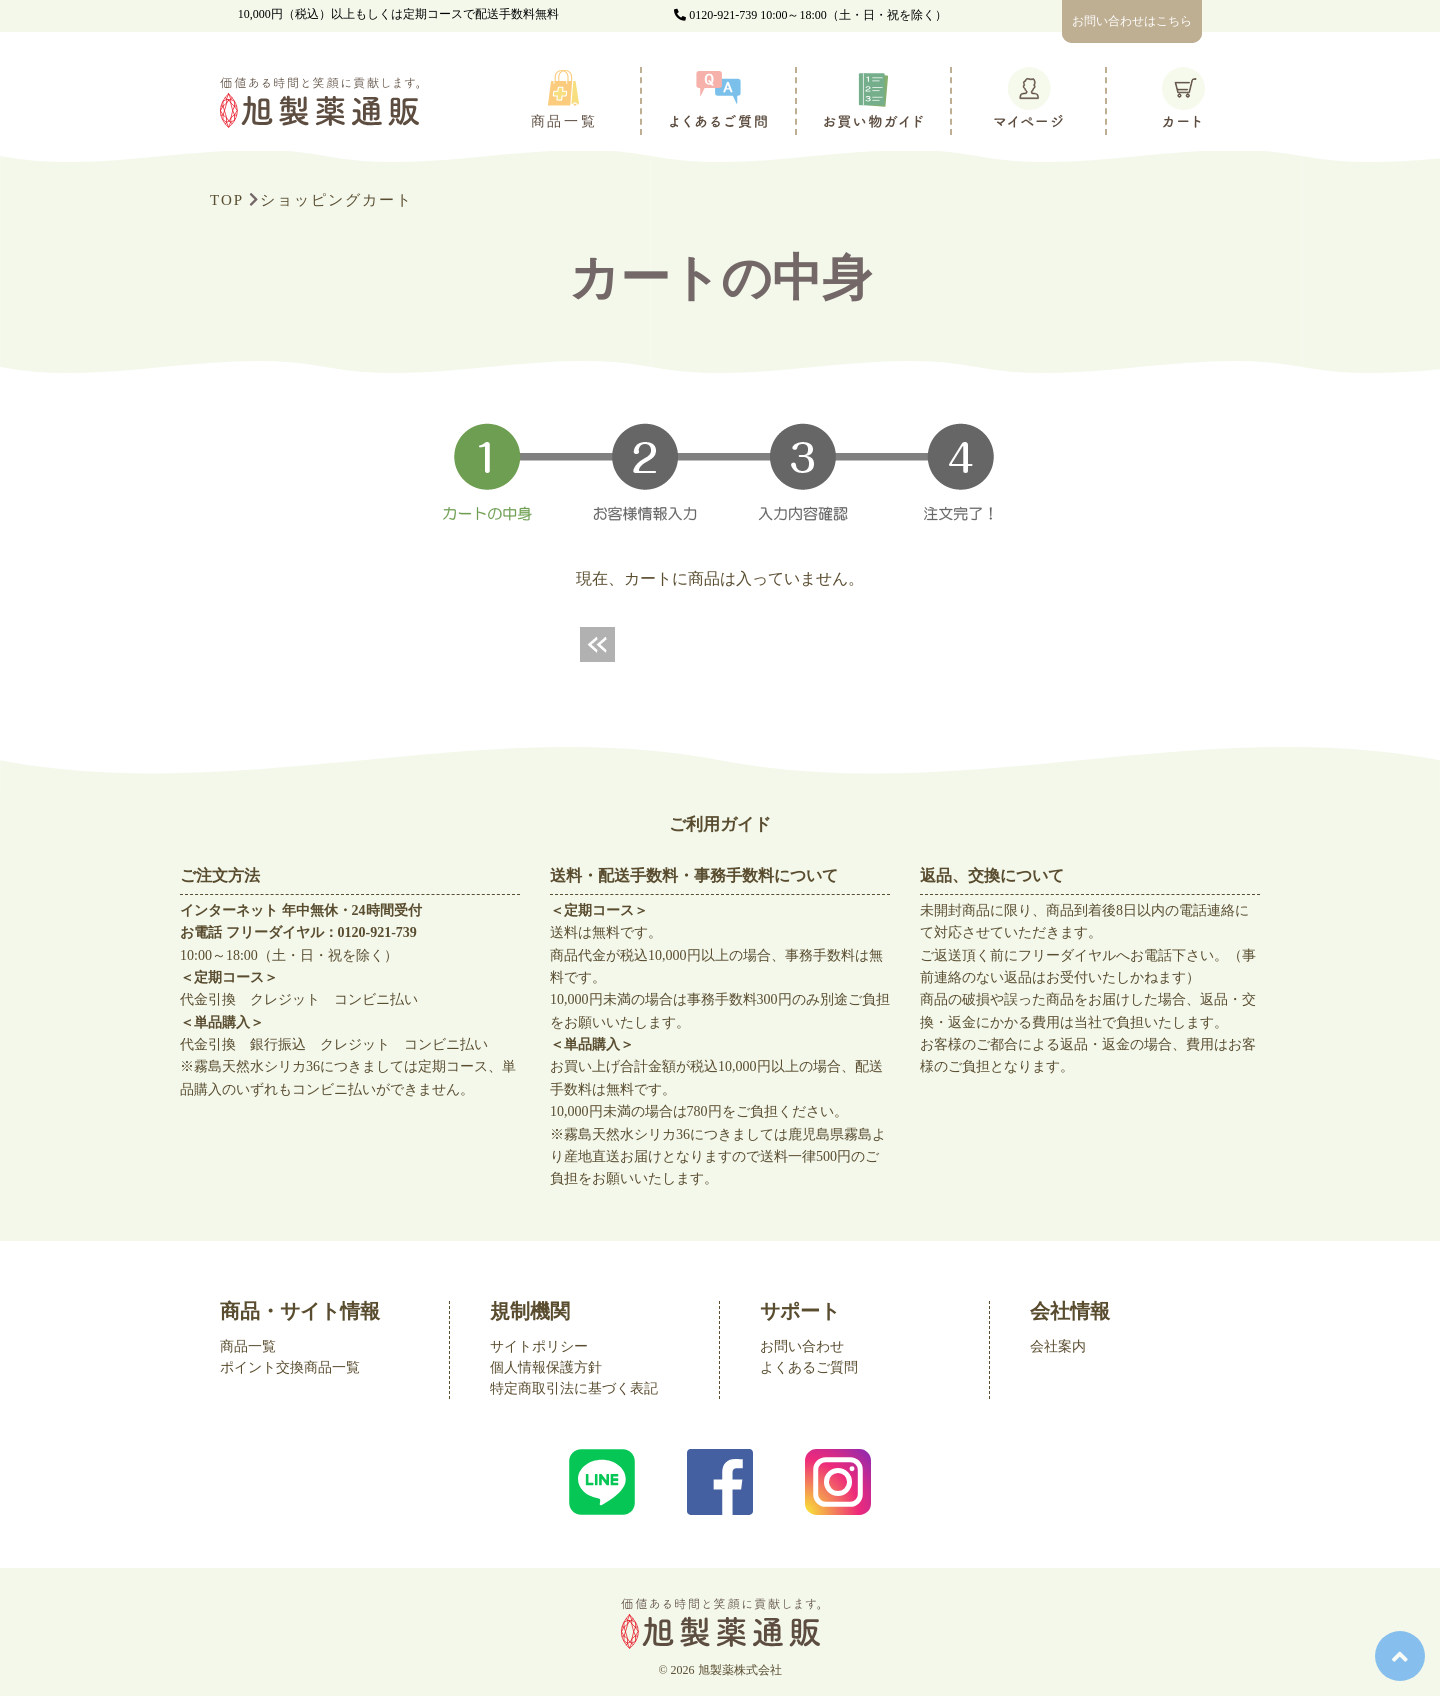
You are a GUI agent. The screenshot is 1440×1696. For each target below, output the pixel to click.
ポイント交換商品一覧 (290, 1367)
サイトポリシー (539, 1346)
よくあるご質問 (809, 1367)
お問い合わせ (802, 1346)
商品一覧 (248, 1346)
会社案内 (1058, 1346)
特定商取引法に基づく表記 (574, 1388)
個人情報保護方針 (546, 1367)
